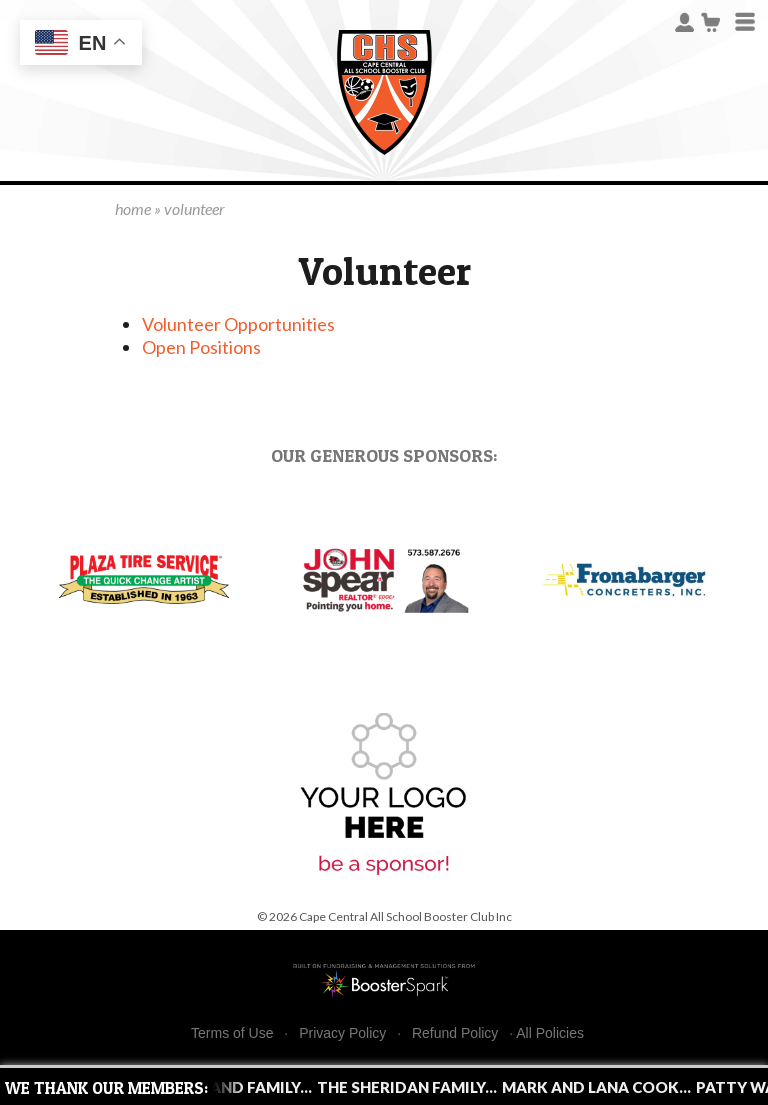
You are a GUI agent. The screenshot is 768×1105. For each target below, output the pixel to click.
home (133, 208)
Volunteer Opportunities (238, 324)
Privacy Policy (342, 1033)
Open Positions (201, 347)
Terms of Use (232, 1033)
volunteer (194, 208)
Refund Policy (455, 1033)
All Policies (550, 1033)
